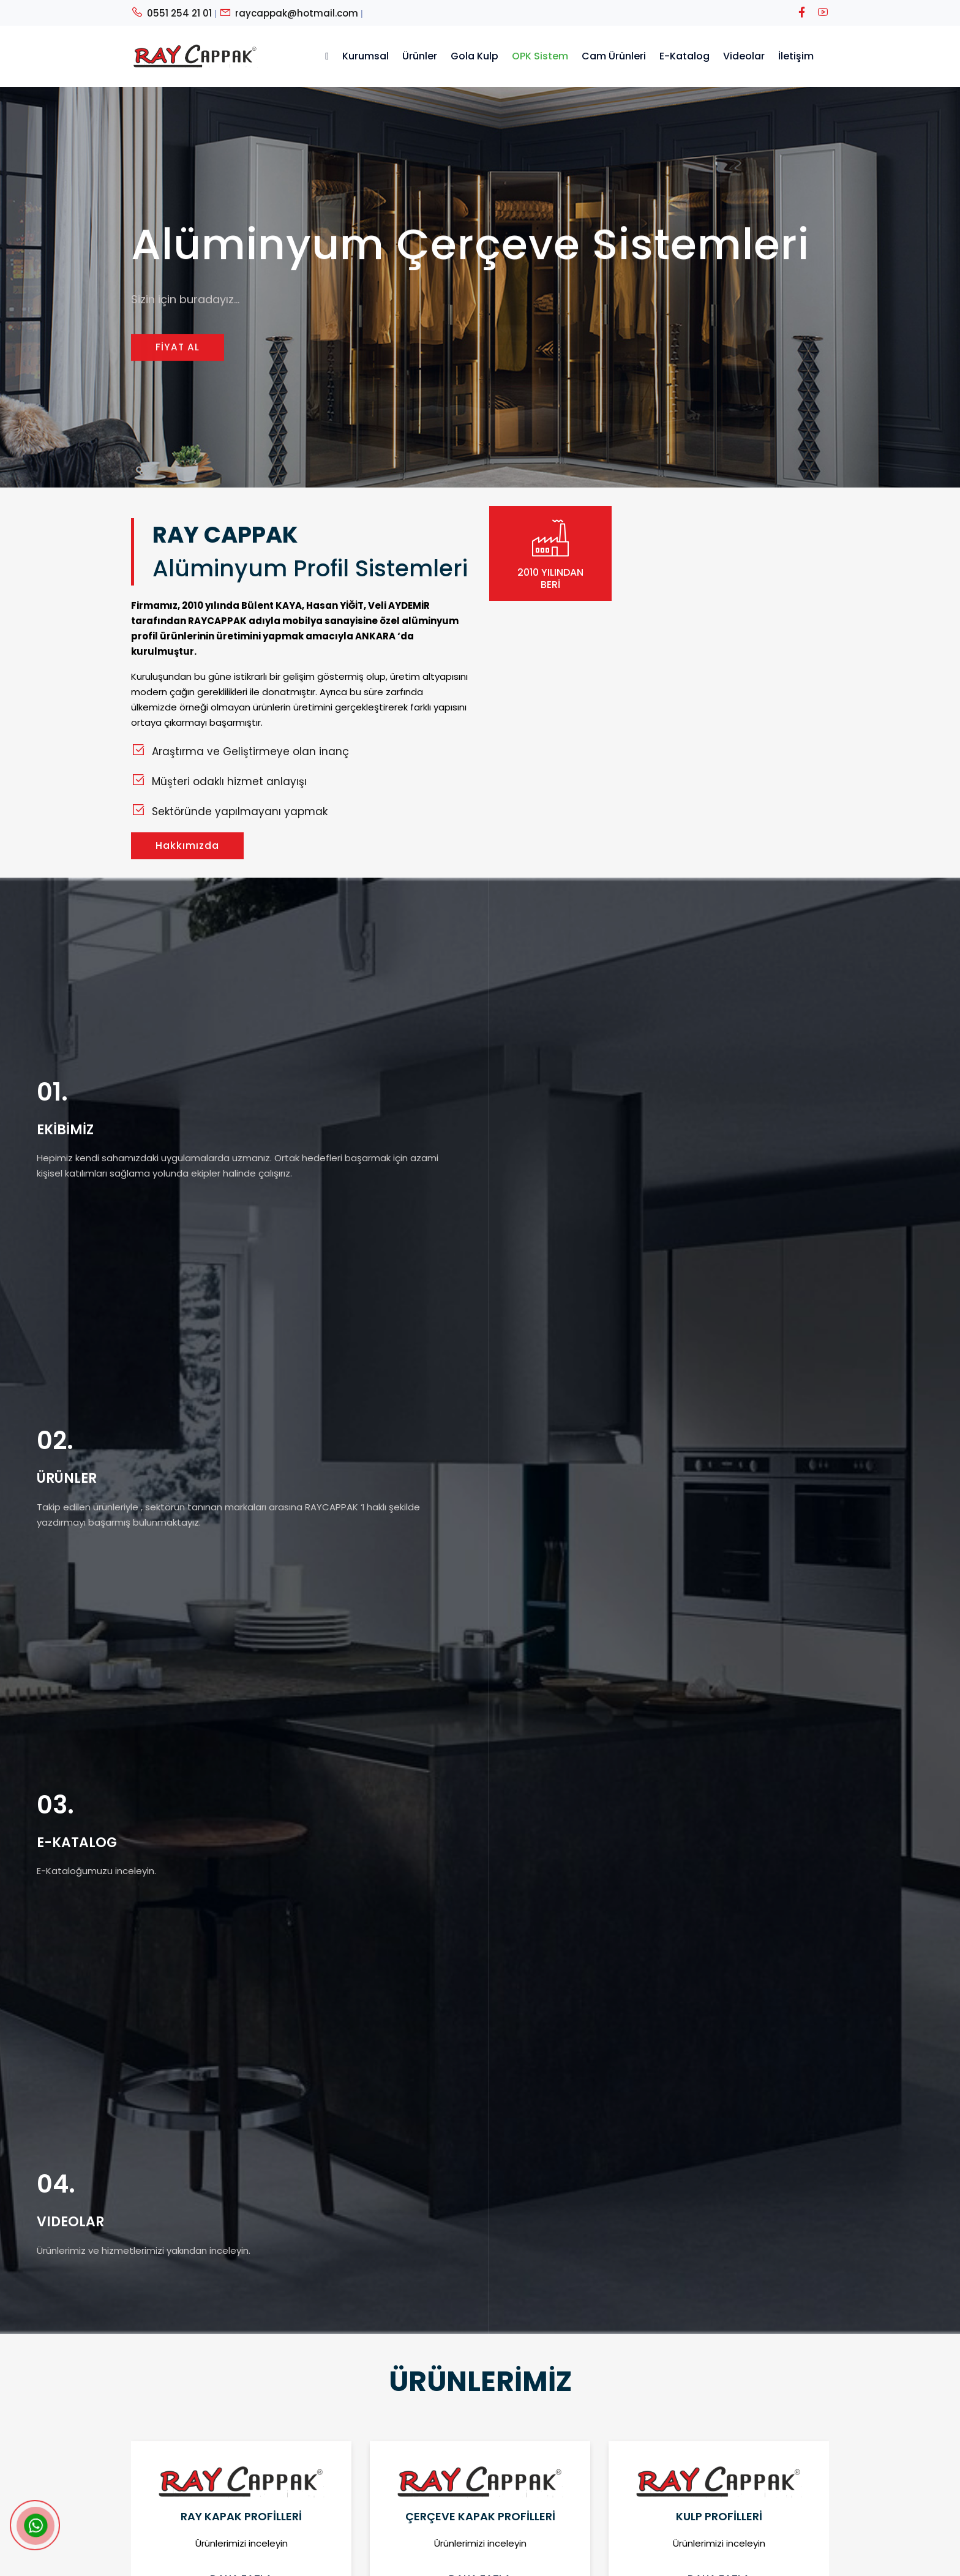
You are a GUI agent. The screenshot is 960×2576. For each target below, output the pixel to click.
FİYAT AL (178, 349)
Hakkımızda (187, 845)
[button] (462, 1592)
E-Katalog (684, 56)
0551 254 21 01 (171, 13)
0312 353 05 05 (588, 2444)
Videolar (744, 56)
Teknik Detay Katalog (422, 2487)
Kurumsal (365, 56)
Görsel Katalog (408, 2508)
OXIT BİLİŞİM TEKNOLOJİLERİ (562, 2562)
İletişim (796, 56)
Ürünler (419, 56)
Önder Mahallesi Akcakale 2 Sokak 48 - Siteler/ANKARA (676, 2485)
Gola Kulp (474, 56)
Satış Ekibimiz (404, 2465)
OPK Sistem (540, 56)
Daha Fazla (241, 1518)
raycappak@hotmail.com (288, 13)
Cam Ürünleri (614, 56)
